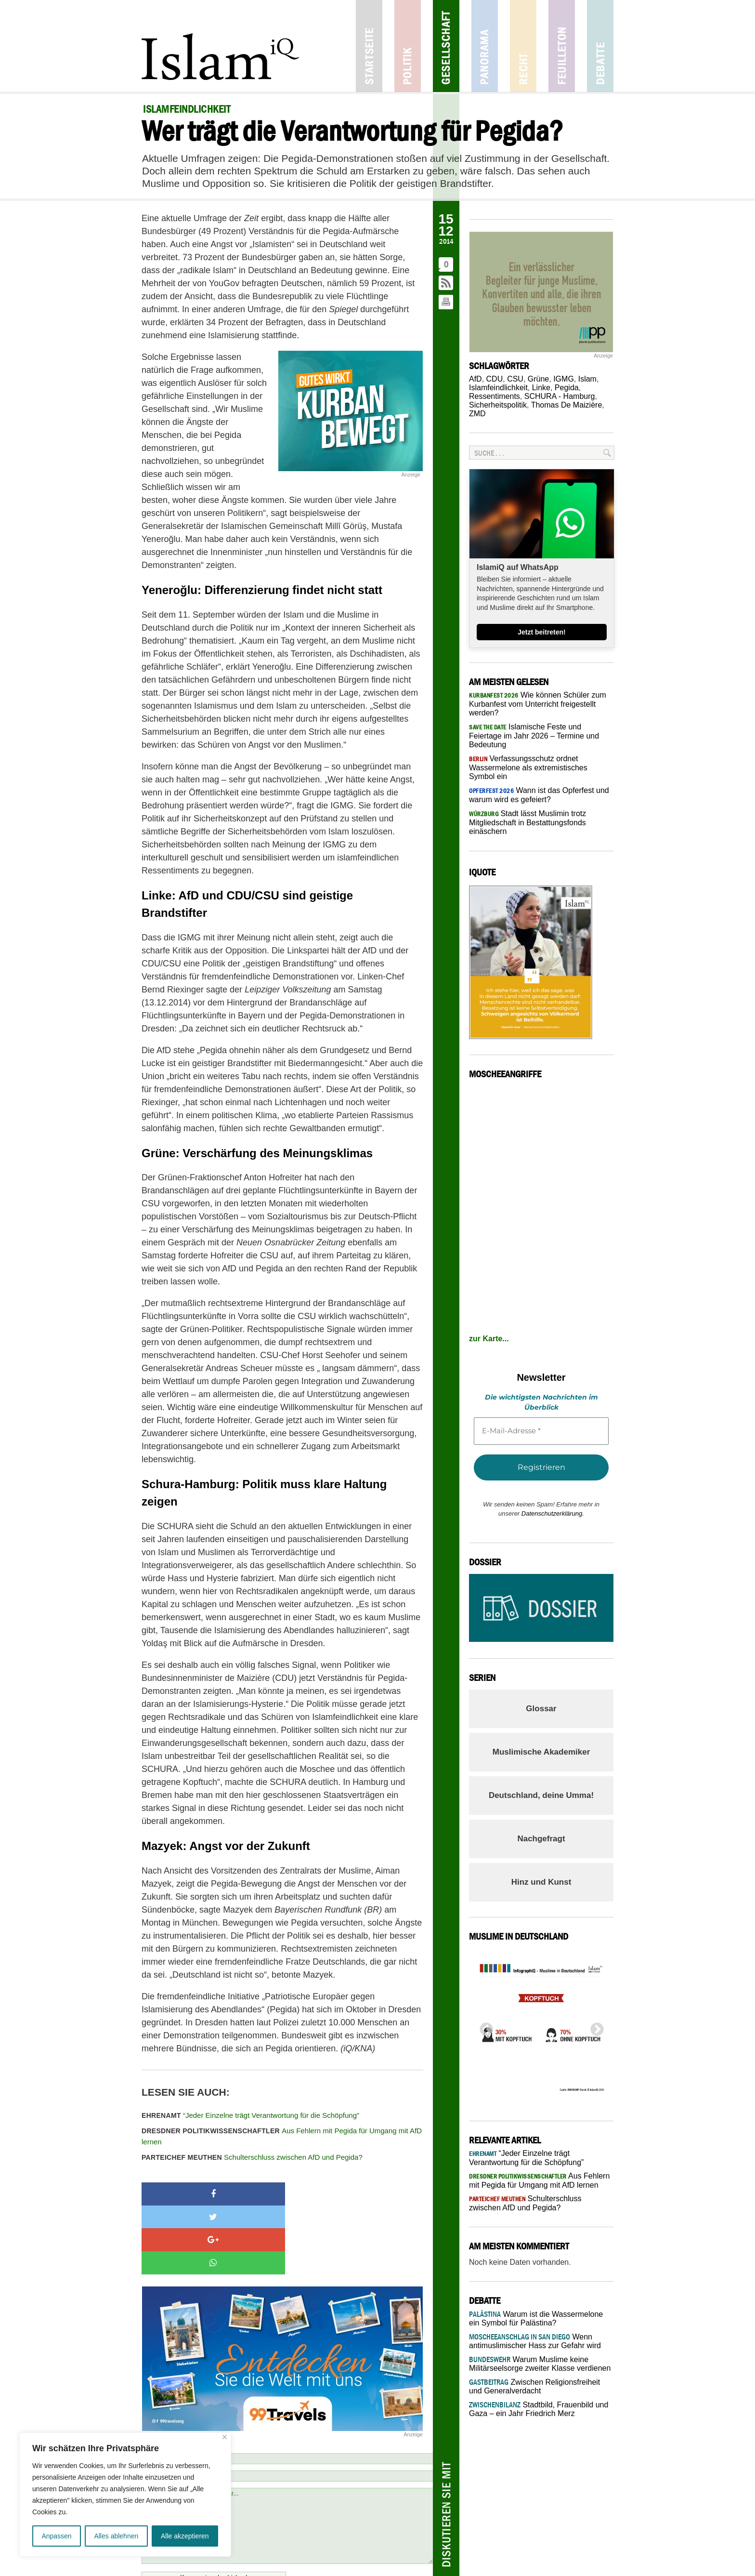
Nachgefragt (541, 1838)
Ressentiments (494, 396)
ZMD (477, 414)
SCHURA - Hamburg (559, 396)
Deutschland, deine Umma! (541, 1795)
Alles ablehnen (116, 2536)
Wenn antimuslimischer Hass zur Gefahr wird (535, 2341)
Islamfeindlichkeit (498, 387)
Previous (483, 2027)
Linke (541, 387)
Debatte (600, 46)
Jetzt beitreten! (542, 632)
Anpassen (56, 2536)
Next (594, 2027)
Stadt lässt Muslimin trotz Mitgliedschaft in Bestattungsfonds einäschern (527, 822)
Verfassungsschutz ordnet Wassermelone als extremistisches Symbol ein (528, 767)
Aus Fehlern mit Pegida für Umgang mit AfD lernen (282, 2136)
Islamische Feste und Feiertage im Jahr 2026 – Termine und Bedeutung (534, 736)
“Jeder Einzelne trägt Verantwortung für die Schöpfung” (250, 2115)
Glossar (541, 1708)
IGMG (563, 379)
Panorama (484, 46)
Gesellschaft (446, 46)
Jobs (355, 2563)
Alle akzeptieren (185, 2536)
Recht (523, 46)
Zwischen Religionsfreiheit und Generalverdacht (534, 2386)
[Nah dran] (224, 2437)
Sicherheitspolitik (498, 405)
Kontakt (301, 2563)
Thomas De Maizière (566, 405)
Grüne (538, 379)
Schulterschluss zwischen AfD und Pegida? (252, 2157)
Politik (407, 46)
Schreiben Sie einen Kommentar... (287, 2457)
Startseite (369, 46)
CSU (515, 379)
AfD (475, 379)
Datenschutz (448, 2563)
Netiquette (398, 2514)
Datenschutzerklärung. (552, 1513)
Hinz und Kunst (541, 1882)
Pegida (567, 387)
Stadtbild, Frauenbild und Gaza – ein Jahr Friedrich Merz (538, 2409)
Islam (587, 379)
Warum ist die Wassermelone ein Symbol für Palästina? (536, 2318)
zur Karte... (489, 1338)
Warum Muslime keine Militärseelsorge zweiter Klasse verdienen (540, 2363)
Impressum (329, 2563)
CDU (494, 379)
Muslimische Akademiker (541, 1752)
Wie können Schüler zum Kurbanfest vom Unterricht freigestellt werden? (537, 704)
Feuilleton (561, 46)
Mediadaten (412, 2563)
